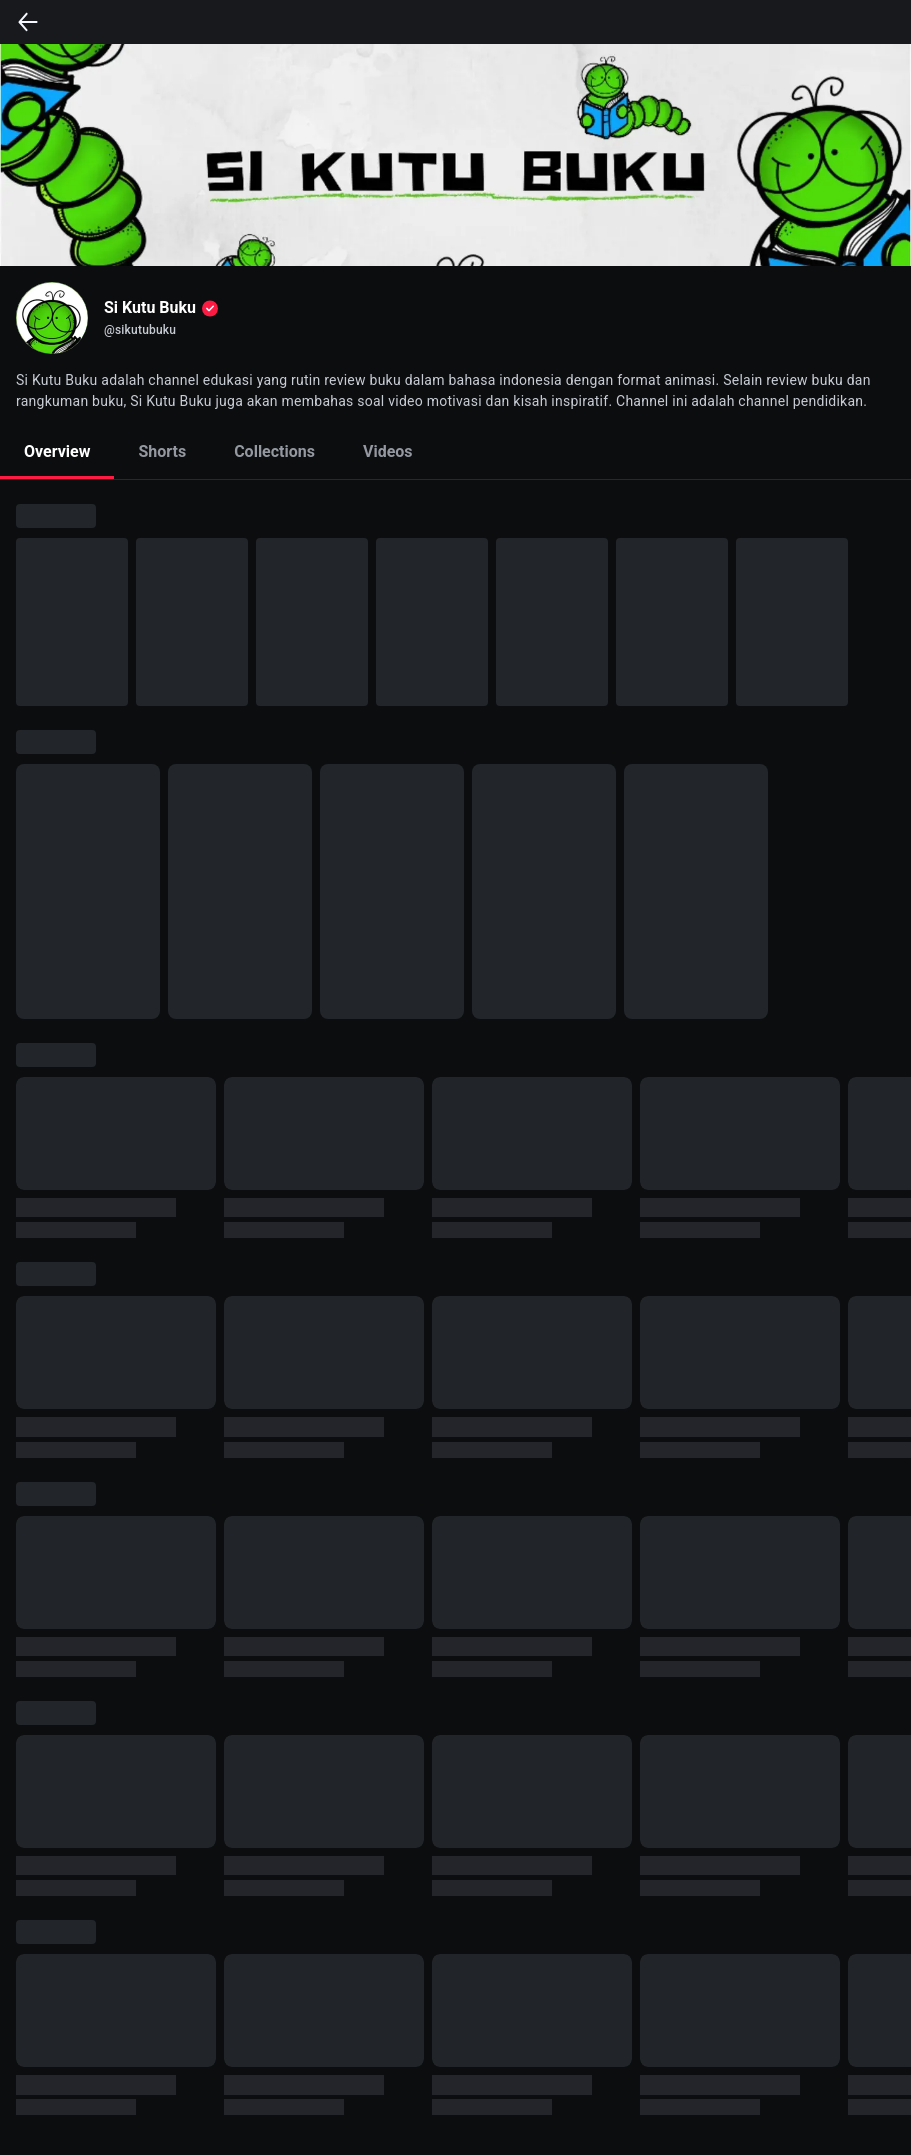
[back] (28, 22)
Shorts (162, 451)
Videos (388, 451)
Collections (274, 451)
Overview (57, 451)
